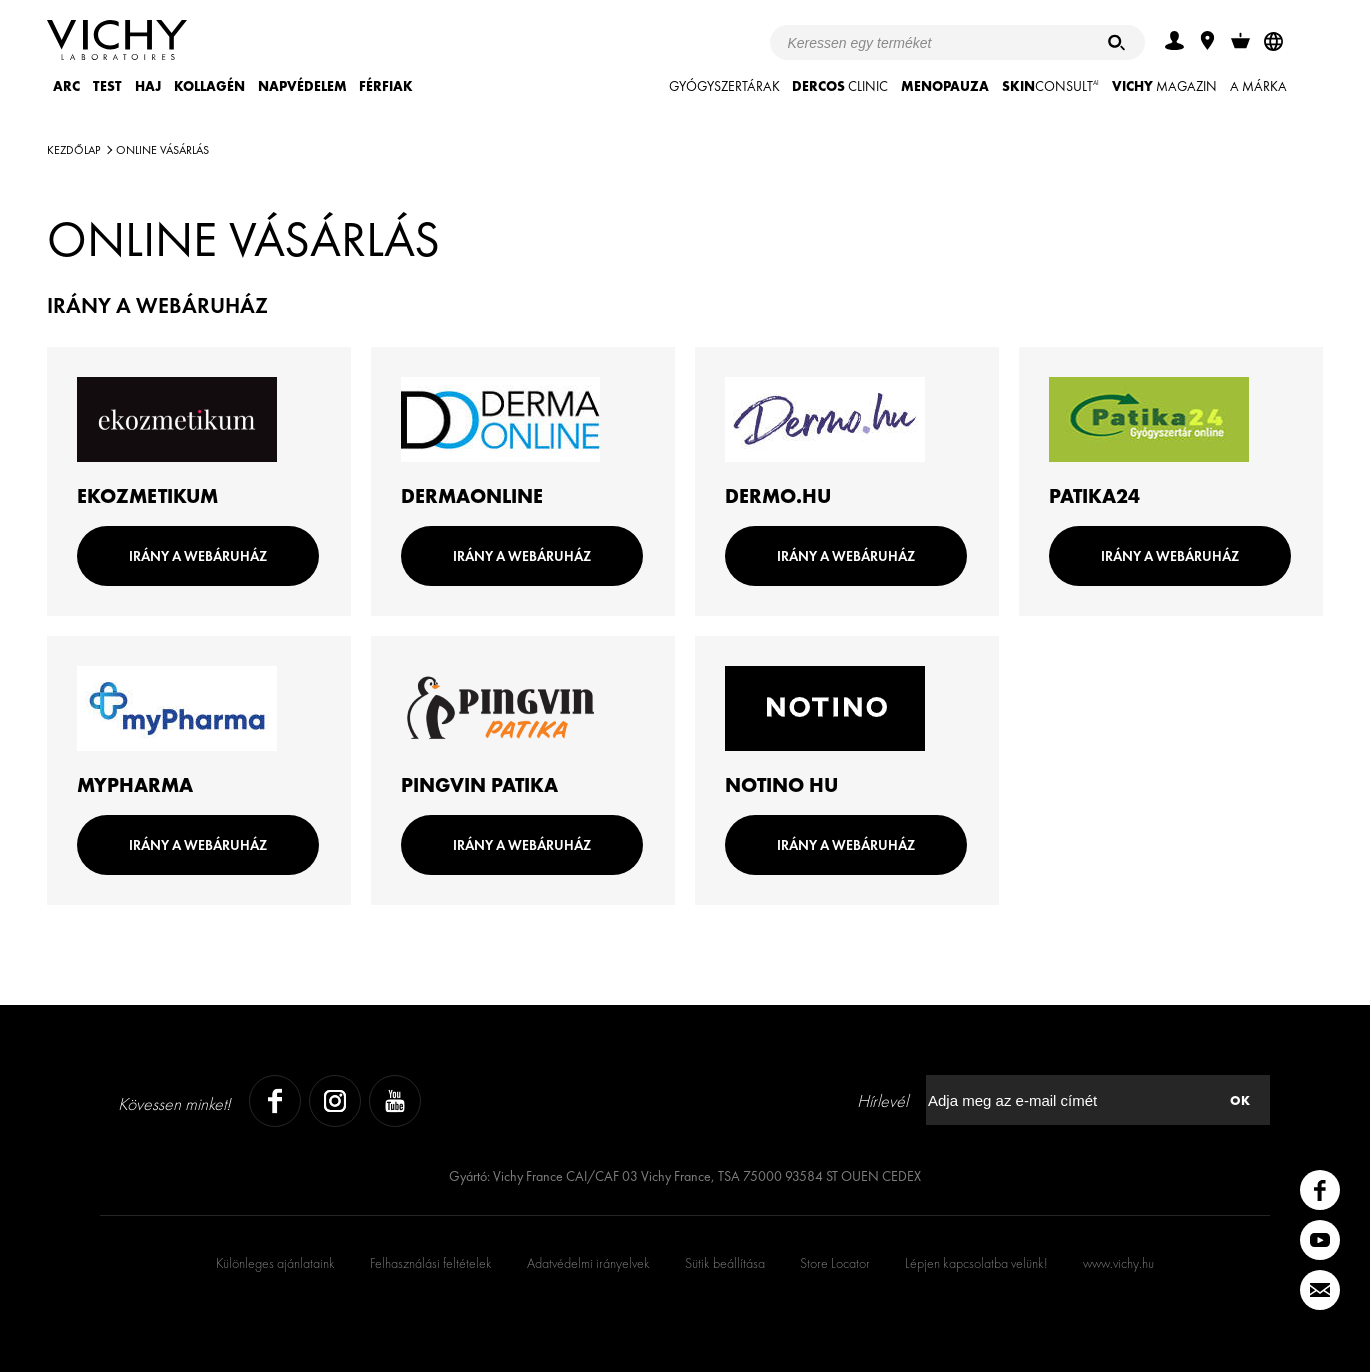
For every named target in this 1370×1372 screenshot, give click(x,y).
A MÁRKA (1258, 86)
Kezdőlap (73, 150)
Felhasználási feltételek (431, 1263)
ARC (66, 86)
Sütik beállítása (725, 1263)
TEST (107, 86)
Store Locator (835, 1263)
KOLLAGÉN (209, 86)
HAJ (148, 86)
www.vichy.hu (1118, 1263)
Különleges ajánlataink (275, 1263)
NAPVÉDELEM (302, 86)
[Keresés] (1116, 42)
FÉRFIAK (386, 86)
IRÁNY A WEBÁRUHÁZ (198, 556)
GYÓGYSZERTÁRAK (724, 86)
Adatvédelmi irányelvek (588, 1263)
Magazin (1164, 86)
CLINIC (840, 86)
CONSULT (1050, 86)
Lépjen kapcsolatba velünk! (976, 1263)
